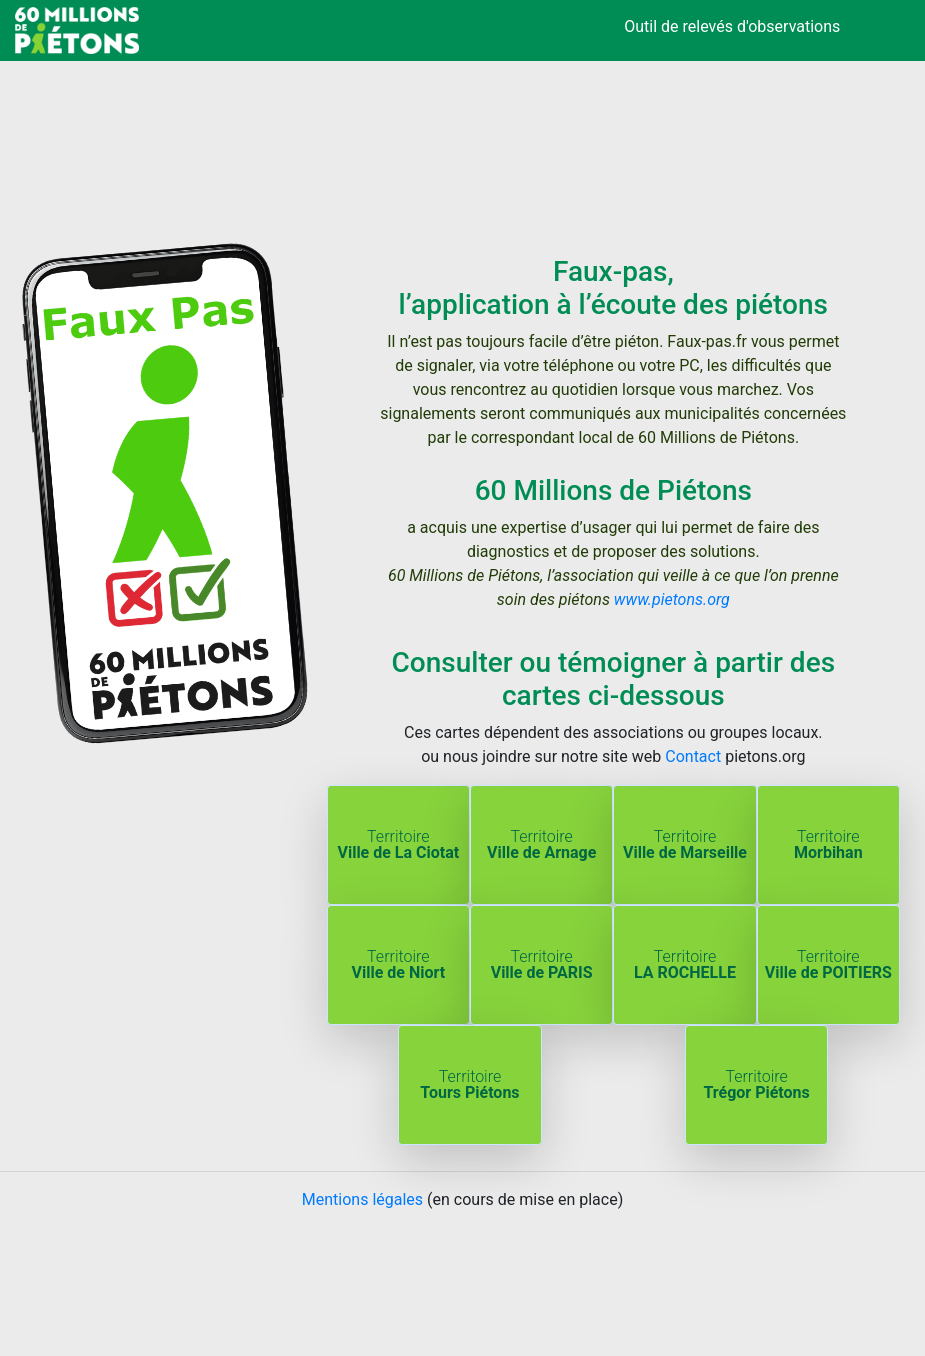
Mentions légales (362, 1199)
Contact (693, 756)
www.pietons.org (672, 599)
